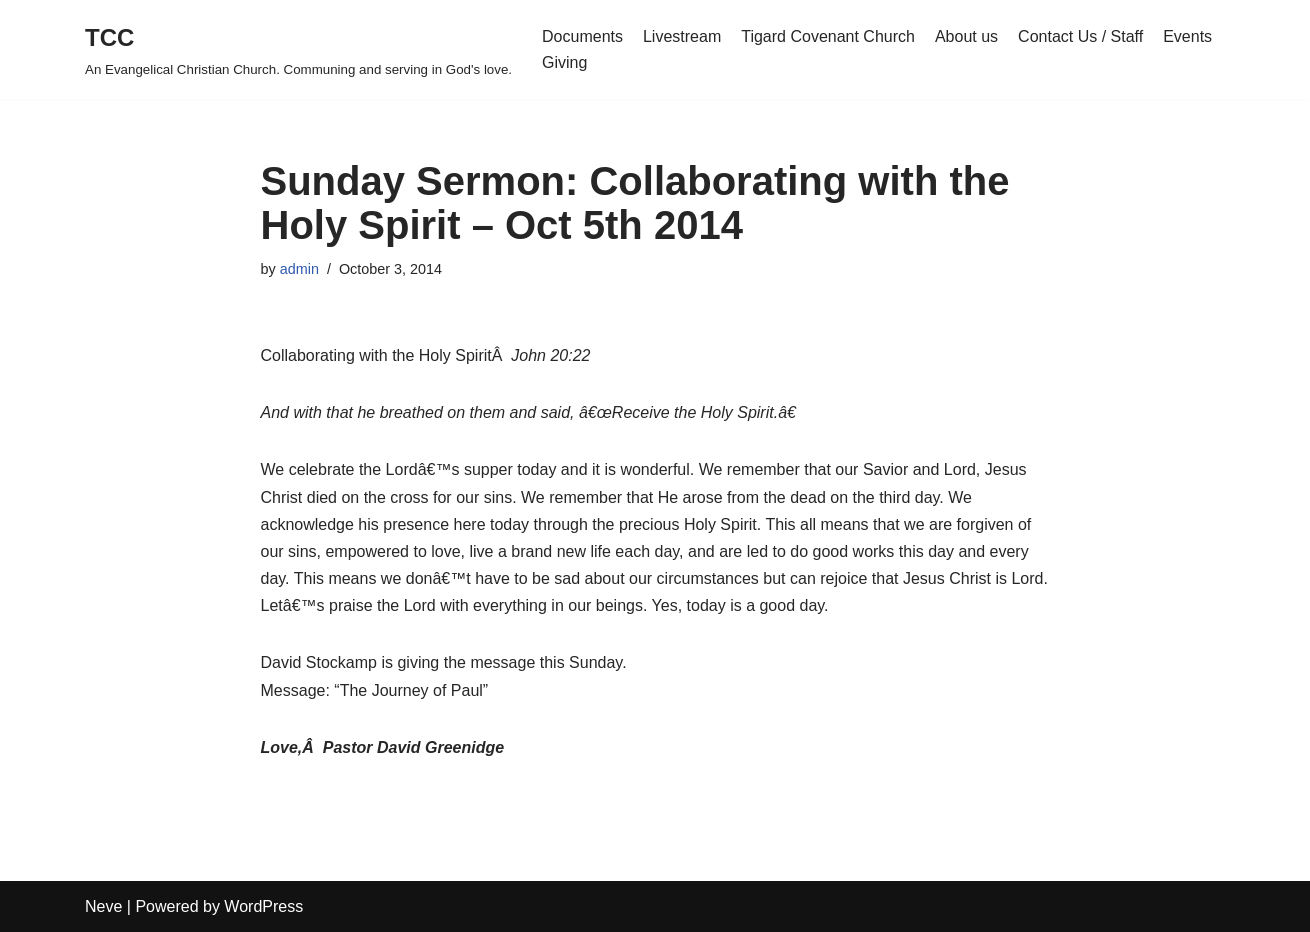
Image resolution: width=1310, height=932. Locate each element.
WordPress (263, 906)
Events (1187, 36)
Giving (564, 62)
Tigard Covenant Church (828, 36)
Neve (103, 906)
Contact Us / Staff (1080, 36)
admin (299, 269)
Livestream (682, 36)
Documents (582, 36)
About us (966, 36)
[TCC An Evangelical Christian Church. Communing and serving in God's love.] (298, 49)
